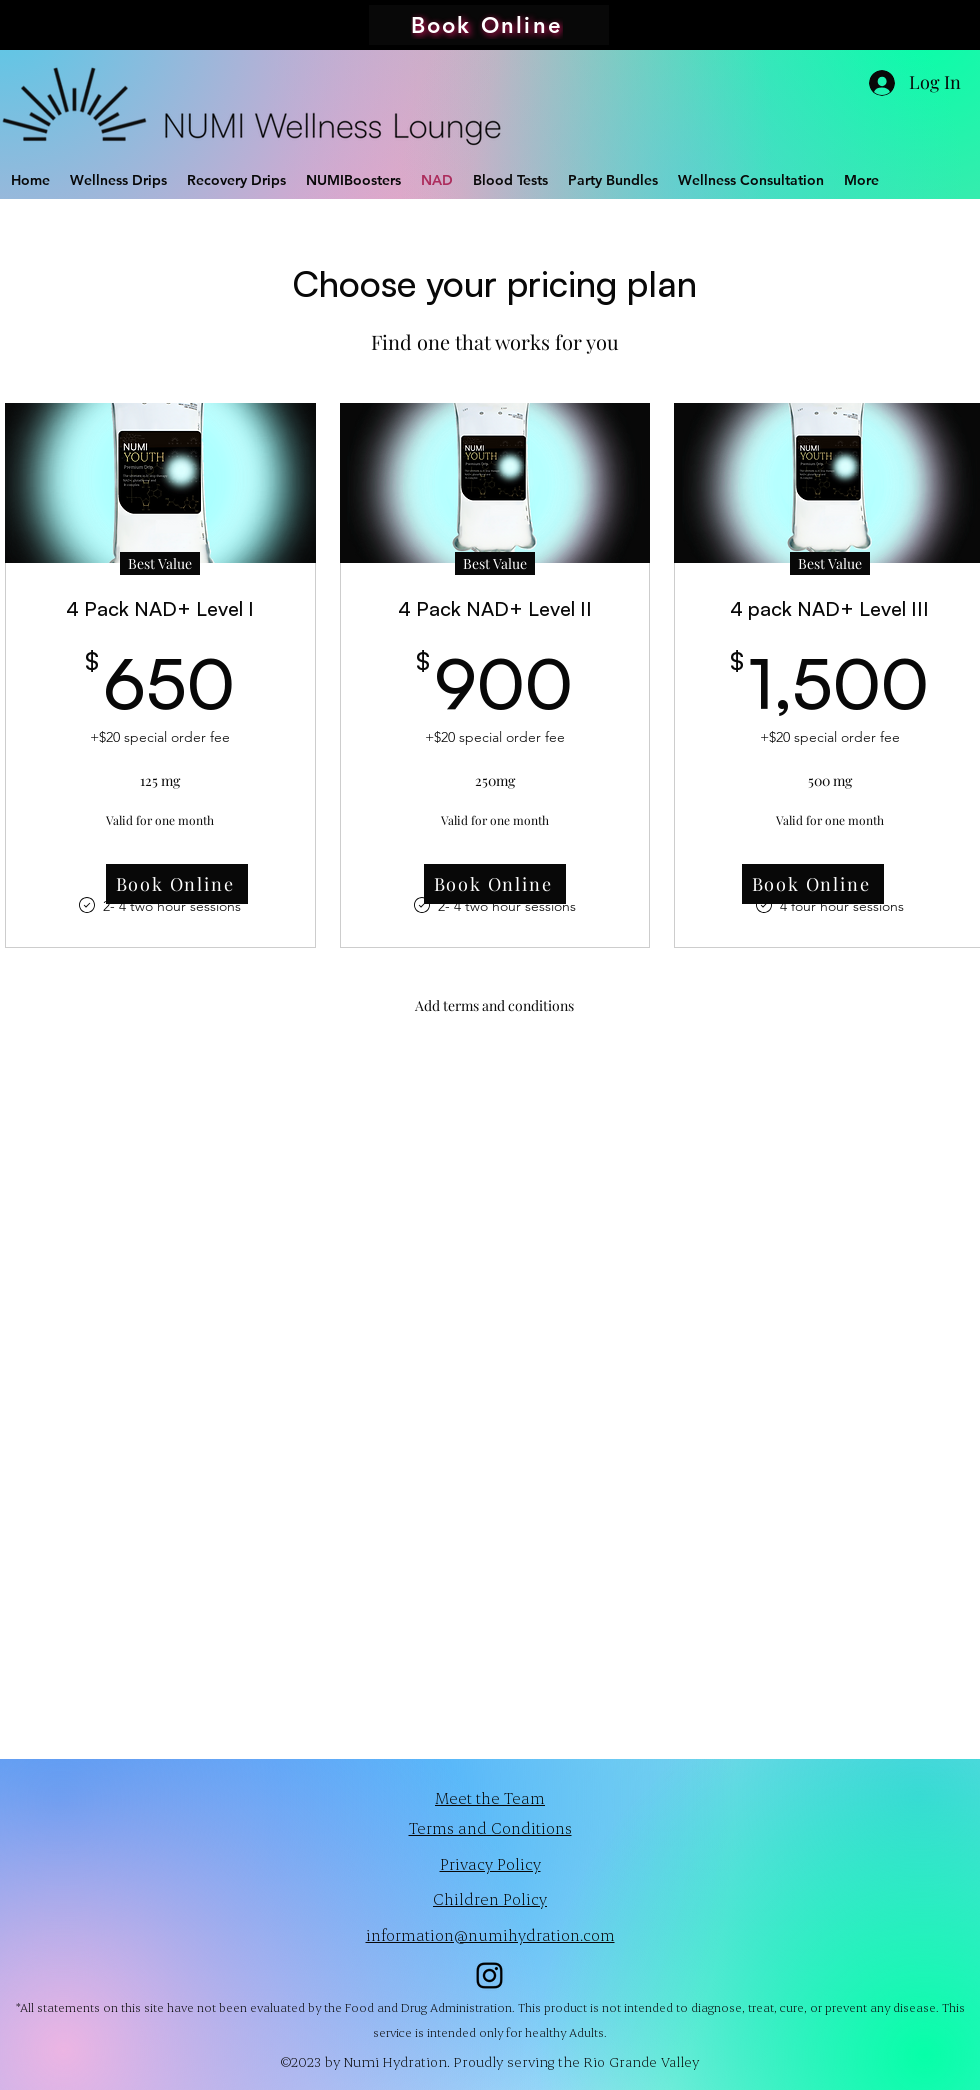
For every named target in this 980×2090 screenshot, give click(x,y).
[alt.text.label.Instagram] (489, 1975)
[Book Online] (489, 25)
